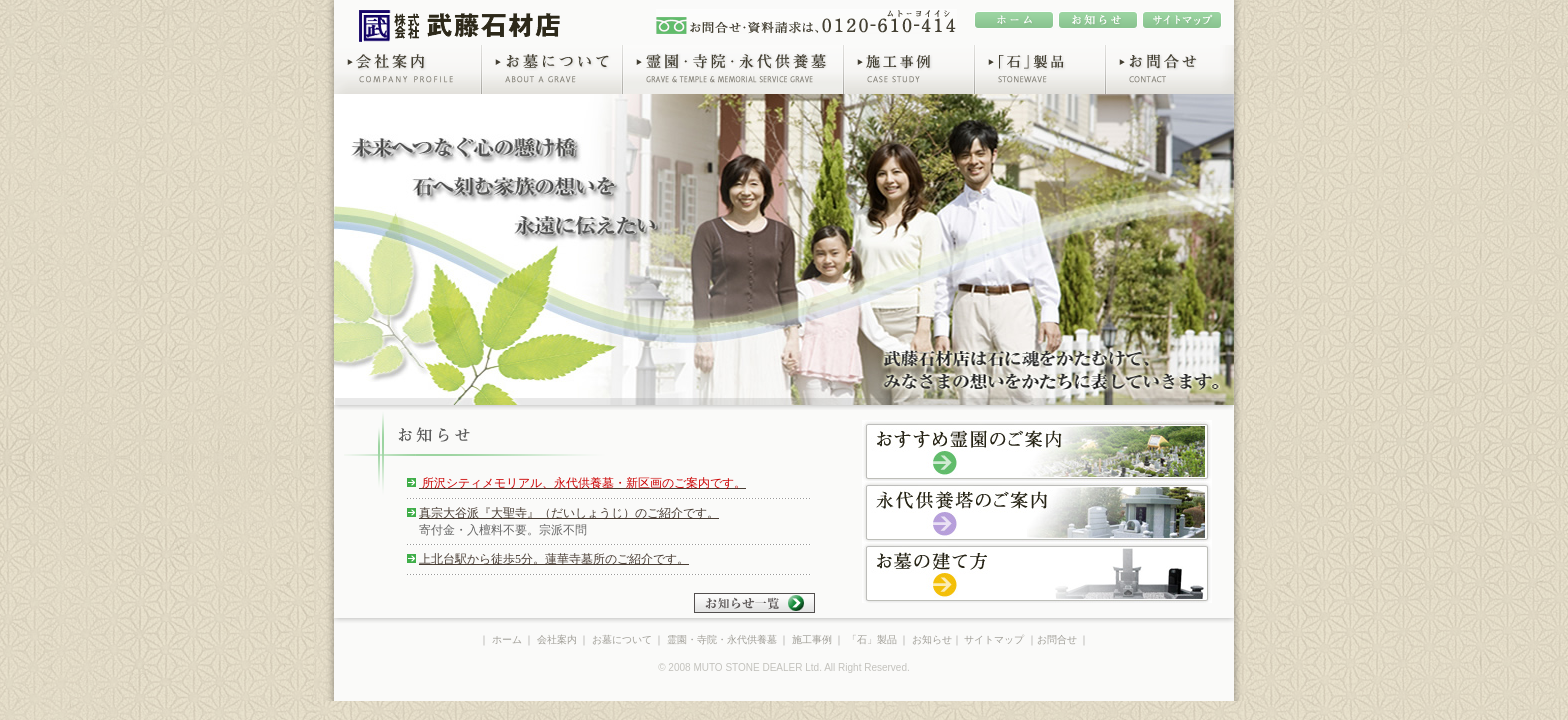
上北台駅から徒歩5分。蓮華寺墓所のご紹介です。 (554, 559)
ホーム (507, 639)
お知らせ (932, 639)
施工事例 (908, 69)
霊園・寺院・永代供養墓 (732, 69)
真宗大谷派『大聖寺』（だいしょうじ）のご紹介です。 (569, 513)
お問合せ (1169, 69)
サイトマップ (994, 639)
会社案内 (407, 69)
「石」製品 (1039, 69)
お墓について (551, 69)
